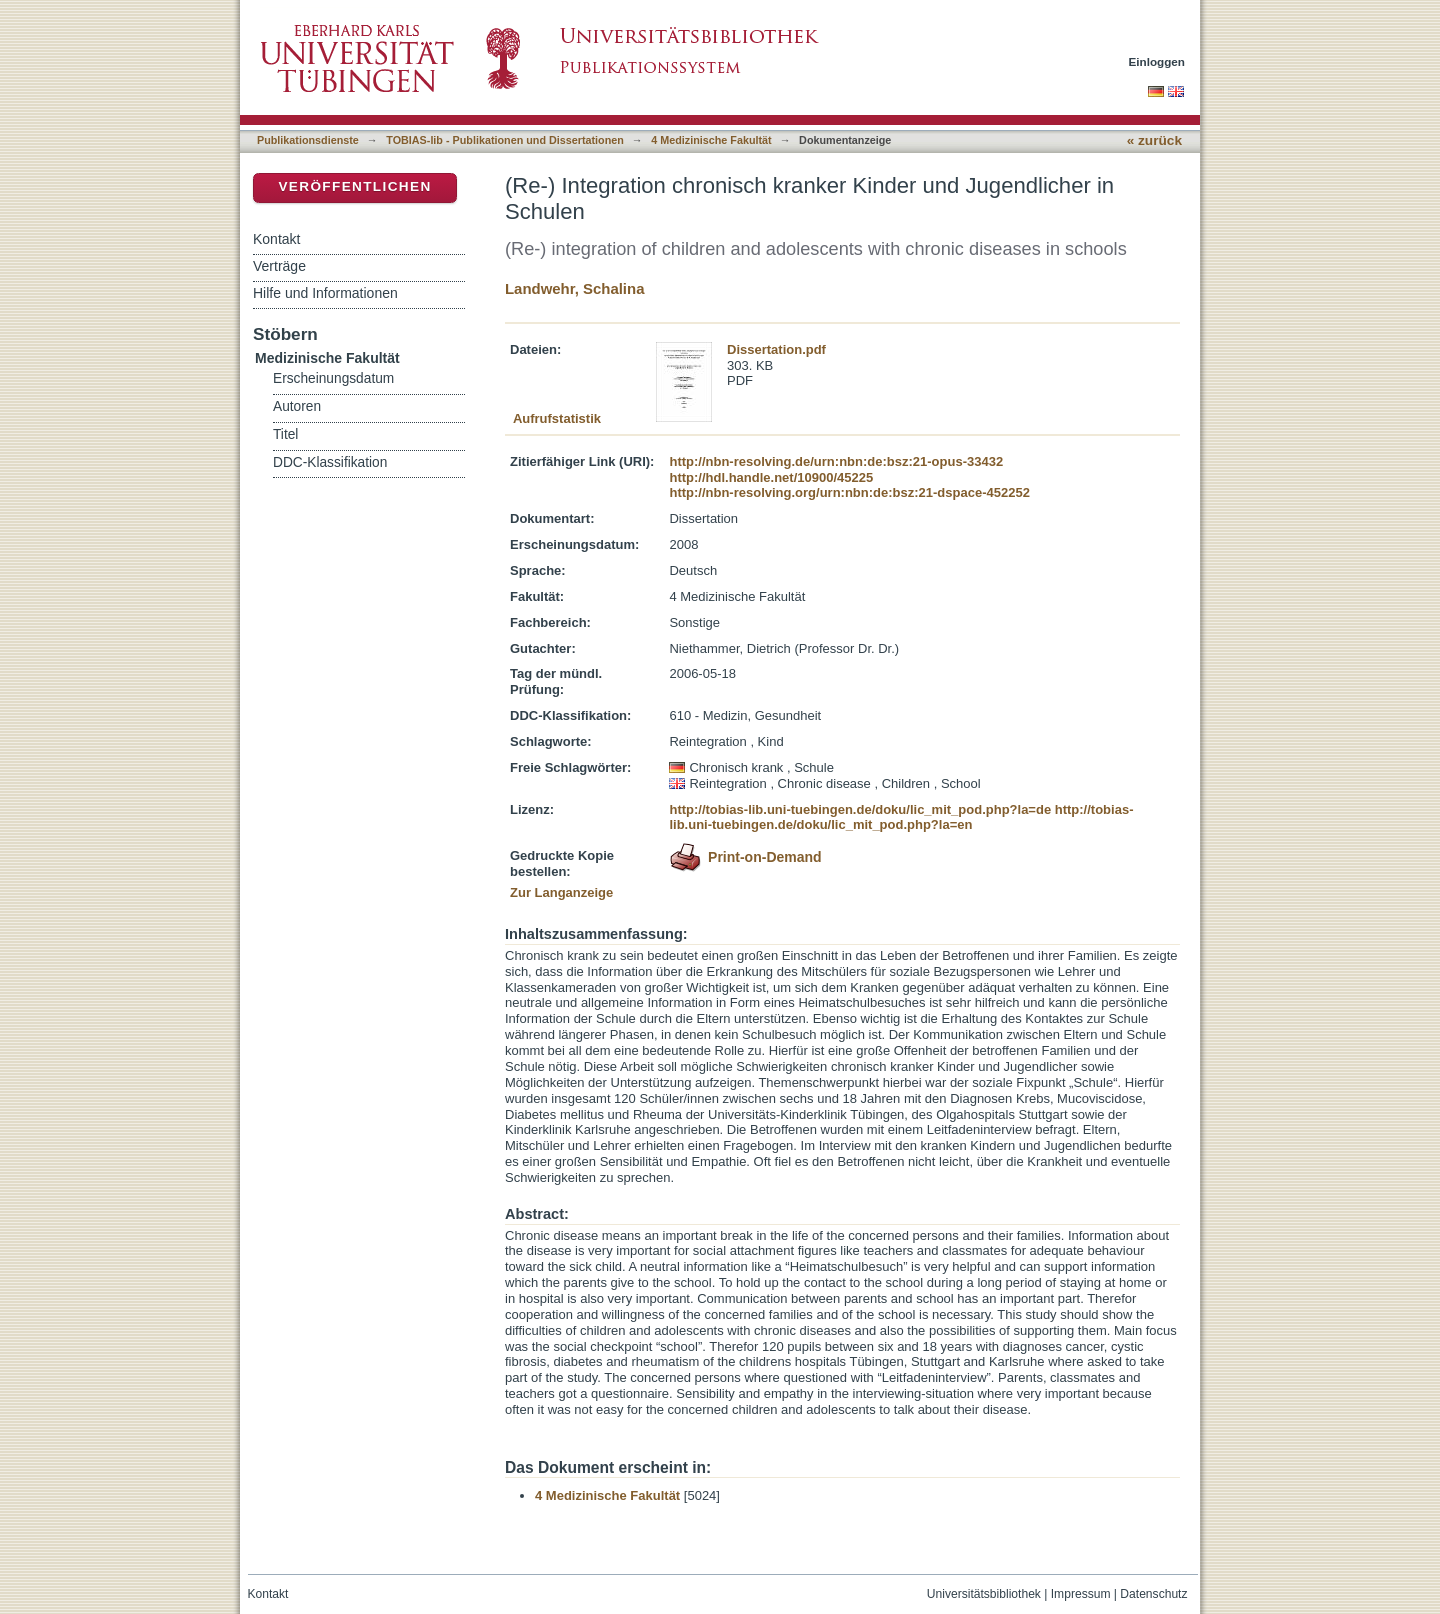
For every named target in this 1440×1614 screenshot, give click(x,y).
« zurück (1154, 140)
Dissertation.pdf (776, 349)
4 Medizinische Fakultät (711, 140)
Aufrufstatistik (557, 418)
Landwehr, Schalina (574, 288)
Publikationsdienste (308, 140)
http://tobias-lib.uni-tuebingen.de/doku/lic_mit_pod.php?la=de (860, 809)
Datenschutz (1153, 1594)
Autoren (297, 406)
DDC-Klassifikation (330, 462)
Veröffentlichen (354, 186)
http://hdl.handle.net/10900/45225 (771, 477)
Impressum (1081, 1594)
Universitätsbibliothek (984, 1594)
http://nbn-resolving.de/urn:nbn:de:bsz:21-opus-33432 (836, 461)
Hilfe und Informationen (325, 293)
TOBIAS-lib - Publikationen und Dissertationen (505, 140)
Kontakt (276, 239)
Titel (285, 434)
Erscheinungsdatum (333, 378)
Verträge (279, 266)
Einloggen (1157, 61)
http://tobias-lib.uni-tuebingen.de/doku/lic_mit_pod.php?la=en (901, 817)
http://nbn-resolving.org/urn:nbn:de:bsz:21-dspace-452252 (849, 492)
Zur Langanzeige (561, 892)
